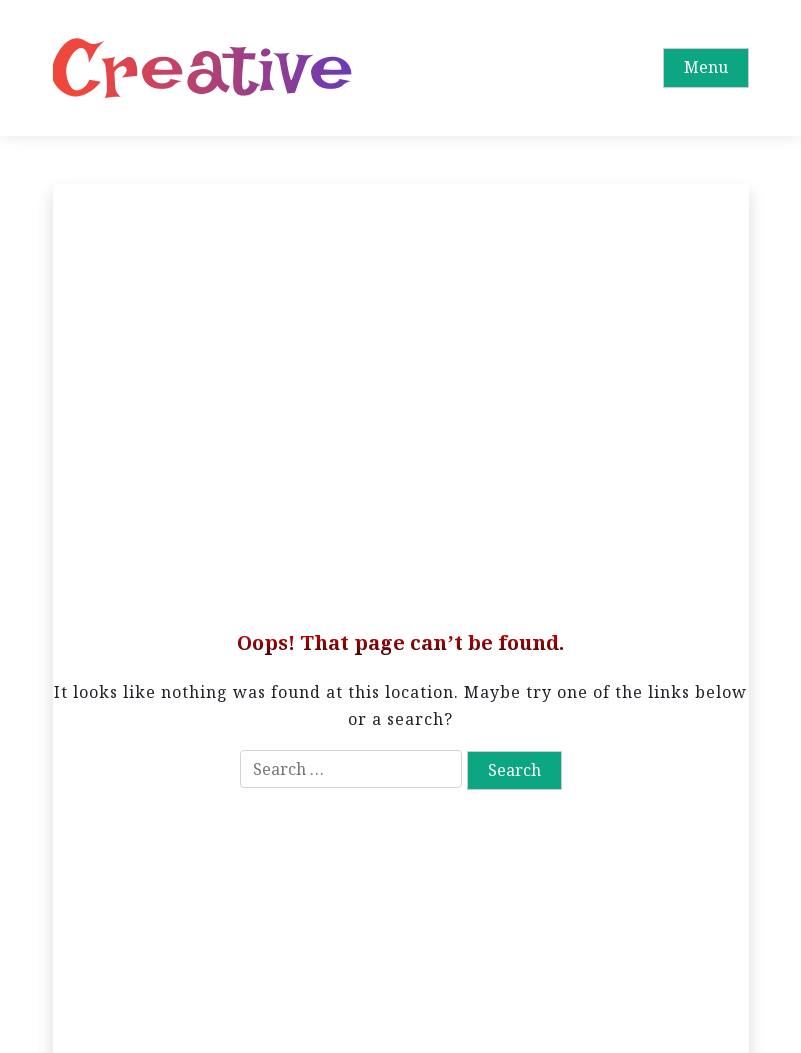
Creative (203, 68)
